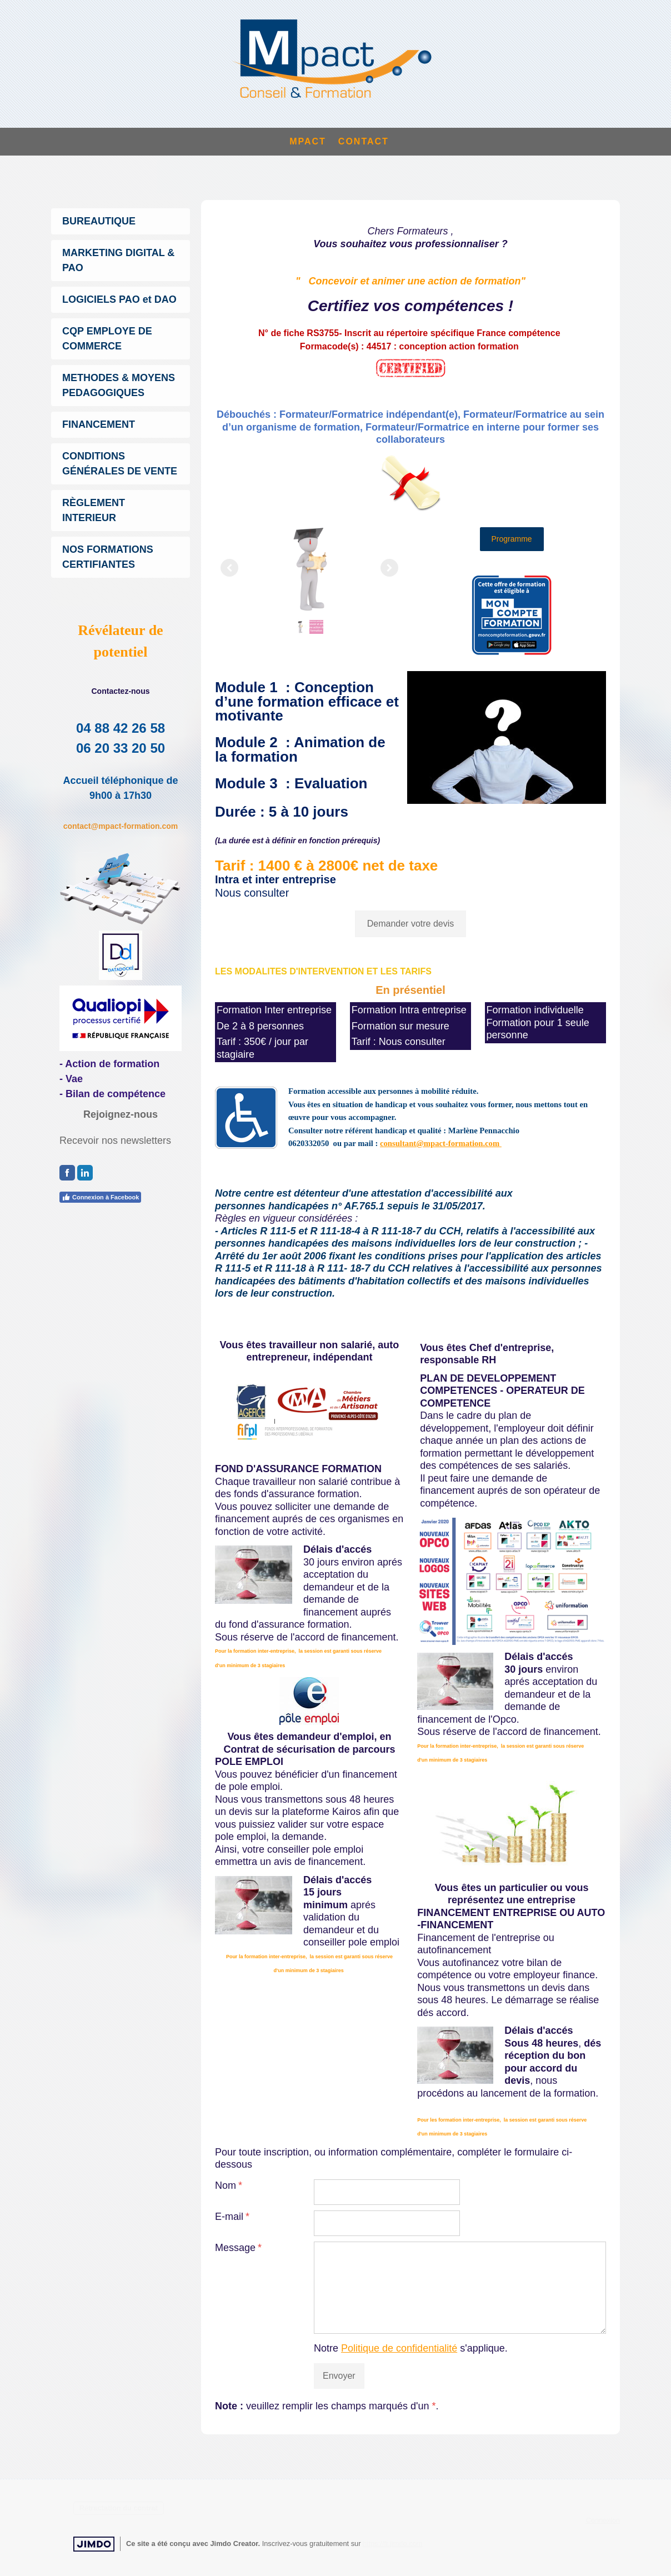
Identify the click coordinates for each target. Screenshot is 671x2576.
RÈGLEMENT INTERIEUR (93, 510)
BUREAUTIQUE (99, 221)
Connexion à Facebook (100, 1197)
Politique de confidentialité (399, 2348)
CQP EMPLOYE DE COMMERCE (107, 339)
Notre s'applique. (411, 2348)
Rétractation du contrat (118, 2508)
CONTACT (363, 141)
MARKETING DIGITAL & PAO (118, 260)
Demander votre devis (410, 923)
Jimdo (93, 2544)
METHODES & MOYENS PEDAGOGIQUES (118, 385)
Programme (512, 538)
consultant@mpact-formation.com (441, 1143)
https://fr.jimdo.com (392, 2543)
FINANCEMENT (98, 424)
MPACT (307, 141)
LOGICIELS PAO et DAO (119, 299)
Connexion (603, 2520)
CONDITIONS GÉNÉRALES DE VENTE (119, 464)
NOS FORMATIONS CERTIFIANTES (107, 557)
